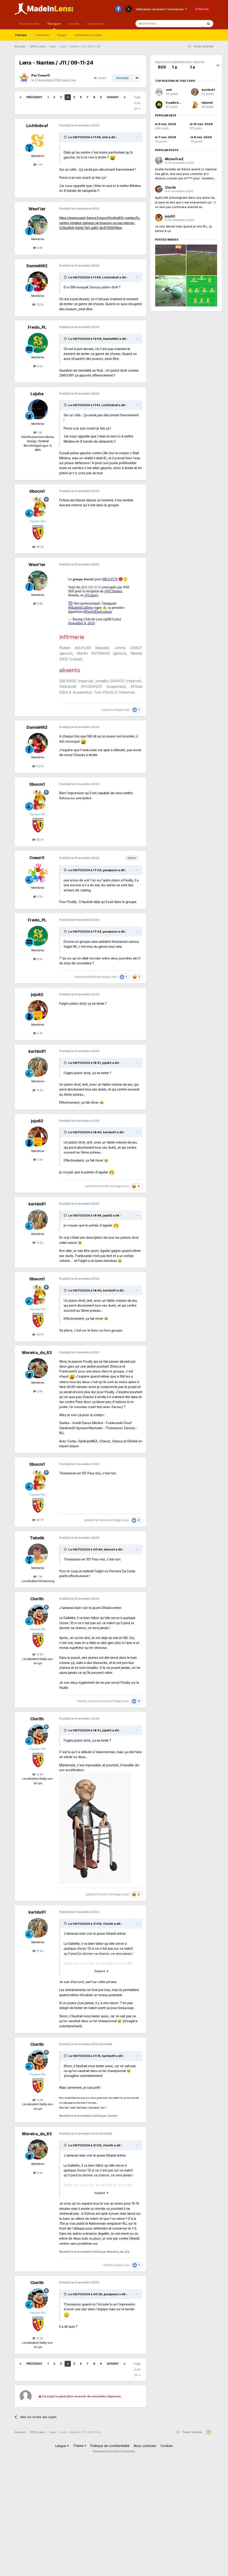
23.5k (38, 304)
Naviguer (54, 25)
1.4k (37, 432)
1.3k (37, 164)
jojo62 (37, 1112)
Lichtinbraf (37, 125)
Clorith (104, 1304)
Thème (79, 2564)
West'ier (37, 208)
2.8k (38, 1509)
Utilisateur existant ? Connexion (161, 9)
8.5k (38, 366)
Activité (74, 23)
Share (100, 78)
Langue (62, 2564)
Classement (95, 23)
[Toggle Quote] (66, 137)
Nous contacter (145, 2564)
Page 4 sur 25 (137, 102)
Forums (21, 35)
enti (105, 137)
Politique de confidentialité (110, 2564)
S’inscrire (202, 9)
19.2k (38, 1208)
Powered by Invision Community (114, 2569)
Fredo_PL (37, 327)
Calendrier (42, 35)
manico (103, 1638)
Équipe (62, 35)
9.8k (38, 247)
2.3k (38, 1151)
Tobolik (37, 1656)
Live (73, 80)
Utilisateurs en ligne (88, 35)
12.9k (38, 1772)
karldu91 (91, 1095)
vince (77, 1095)
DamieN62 (36, 265)
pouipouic (110, 988)
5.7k (38, 1014)
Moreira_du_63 (37, 1470)
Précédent (34, 97)
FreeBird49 (174, 102)
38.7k (38, 546)
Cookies (167, 2564)
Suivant (113, 97)
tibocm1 (37, 491)
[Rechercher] (159, 23)
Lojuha (37, 393)
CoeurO (44, 75)
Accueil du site (29, 23)
